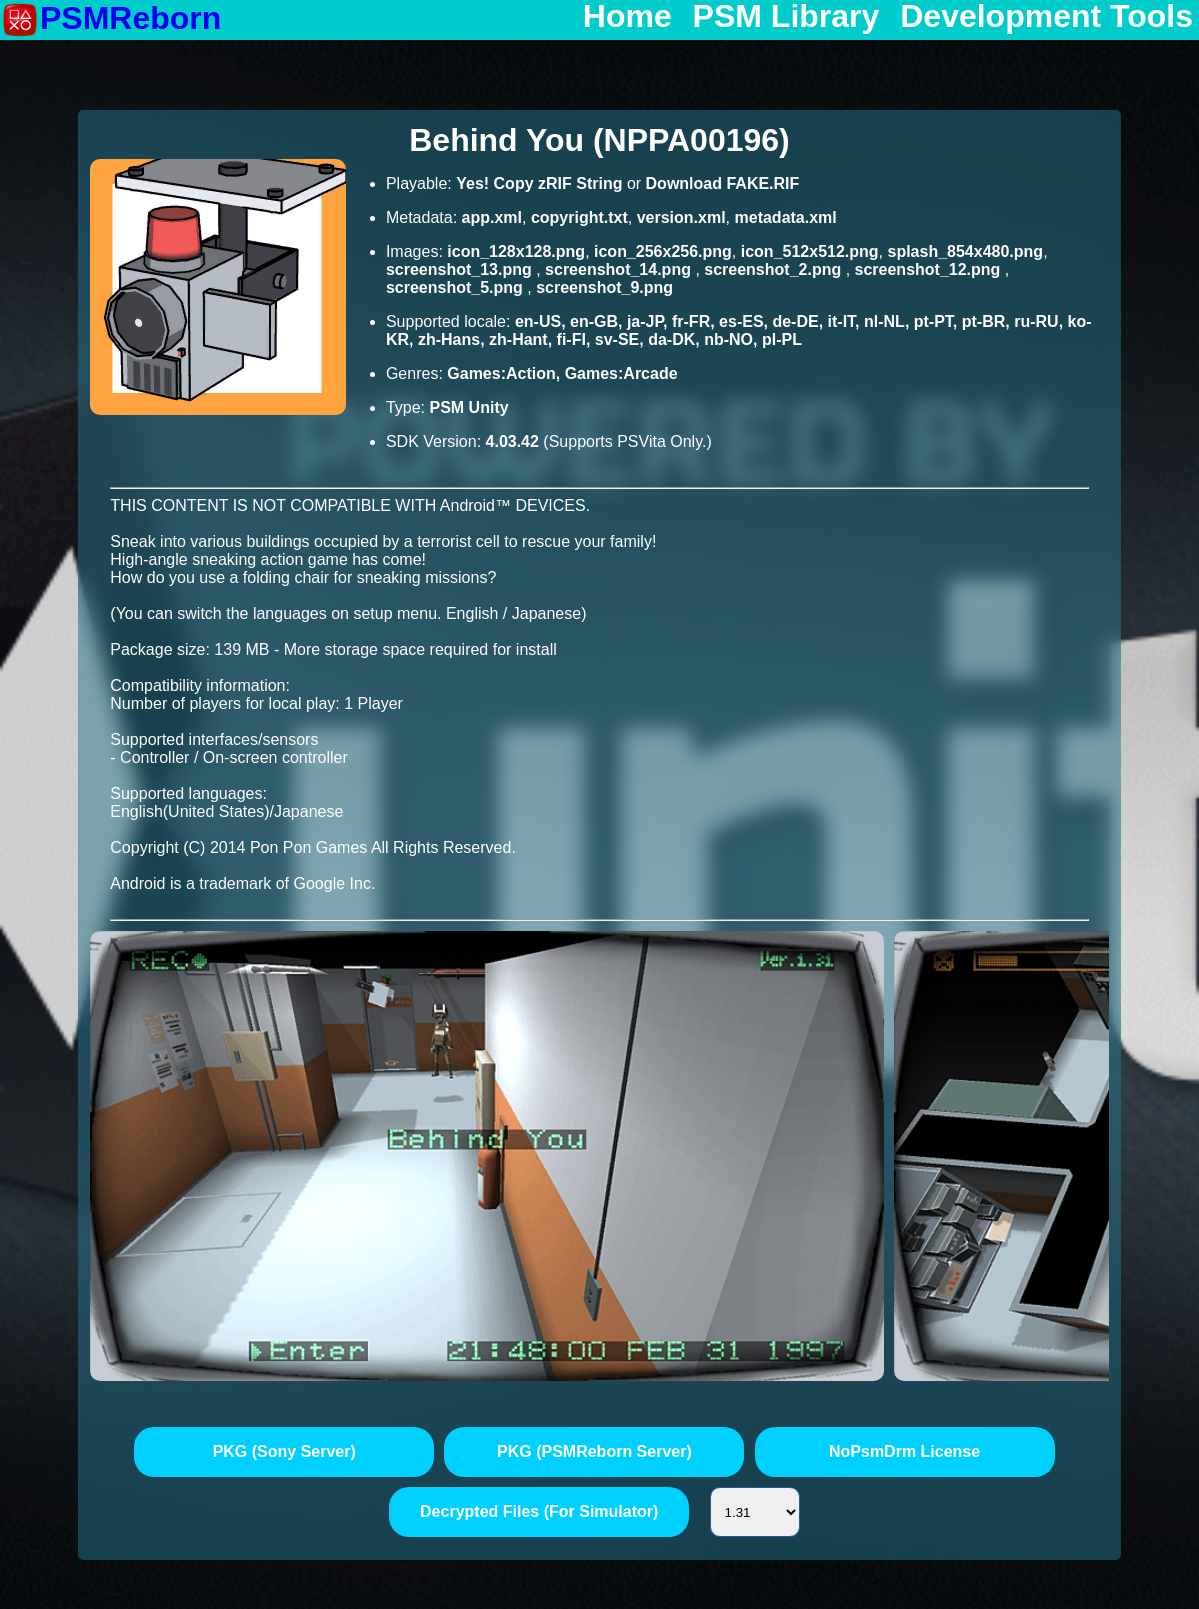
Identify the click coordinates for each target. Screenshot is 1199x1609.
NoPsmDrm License (904, 1451)
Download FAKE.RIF (723, 183)
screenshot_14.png (620, 269)
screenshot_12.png (930, 269)
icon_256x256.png (663, 251)
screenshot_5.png (456, 287)
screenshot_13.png (461, 269)
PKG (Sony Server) (284, 1451)
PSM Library (786, 17)
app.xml (492, 217)
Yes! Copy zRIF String (539, 183)
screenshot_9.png (604, 287)
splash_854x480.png (965, 251)
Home (627, 17)
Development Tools (1046, 17)
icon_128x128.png (516, 251)
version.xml (681, 217)
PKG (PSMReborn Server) (594, 1451)
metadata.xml (786, 217)
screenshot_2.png (774, 269)
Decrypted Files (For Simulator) (539, 1511)
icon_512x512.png (810, 251)
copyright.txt (579, 217)
